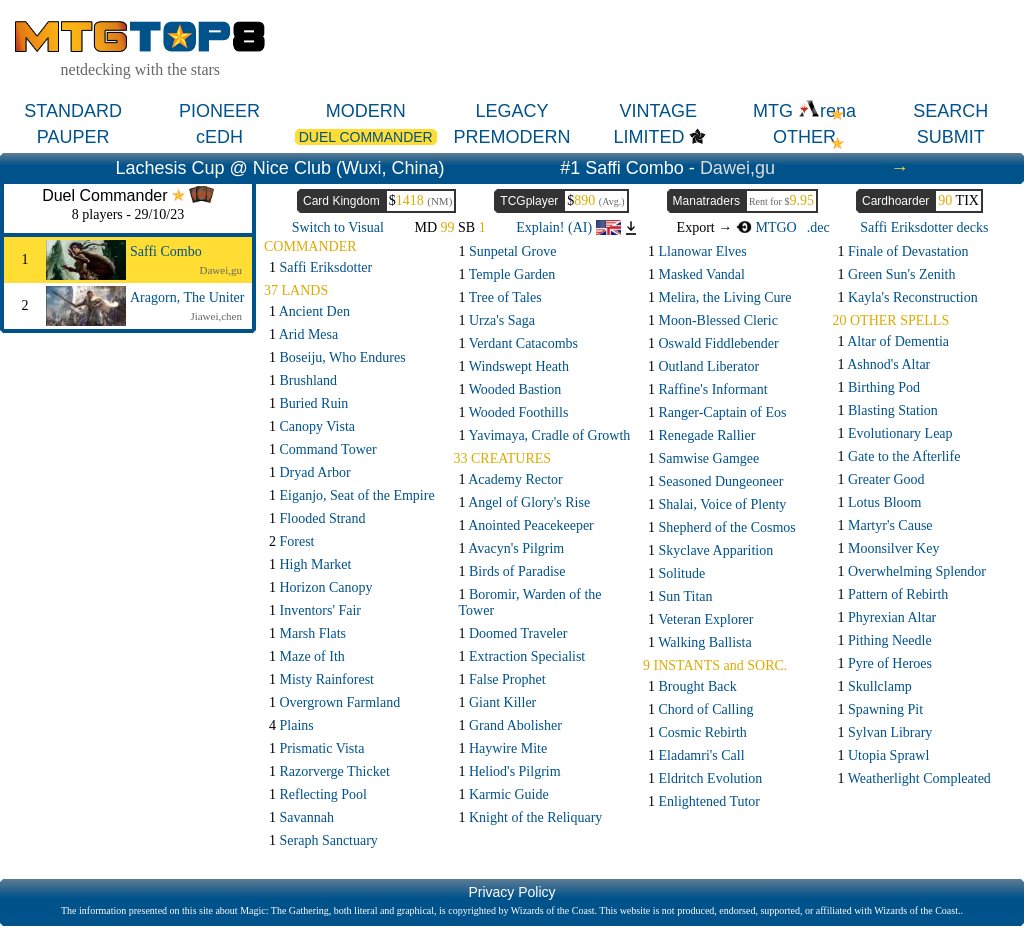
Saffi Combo (166, 251)
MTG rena (804, 111)
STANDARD (73, 111)
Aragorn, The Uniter (187, 297)
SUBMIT (951, 137)
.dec (818, 227)
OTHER (804, 137)
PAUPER (73, 137)
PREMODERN (511, 137)
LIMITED (648, 137)
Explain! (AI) (568, 227)
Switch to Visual (338, 227)
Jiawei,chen (216, 316)
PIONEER (219, 111)
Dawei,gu (737, 168)
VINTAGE (658, 111)
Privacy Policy (511, 892)
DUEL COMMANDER (366, 137)
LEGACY (511, 111)
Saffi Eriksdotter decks (924, 227)
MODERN (366, 111)
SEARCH (950, 111)
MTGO (766, 227)
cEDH (219, 137)
